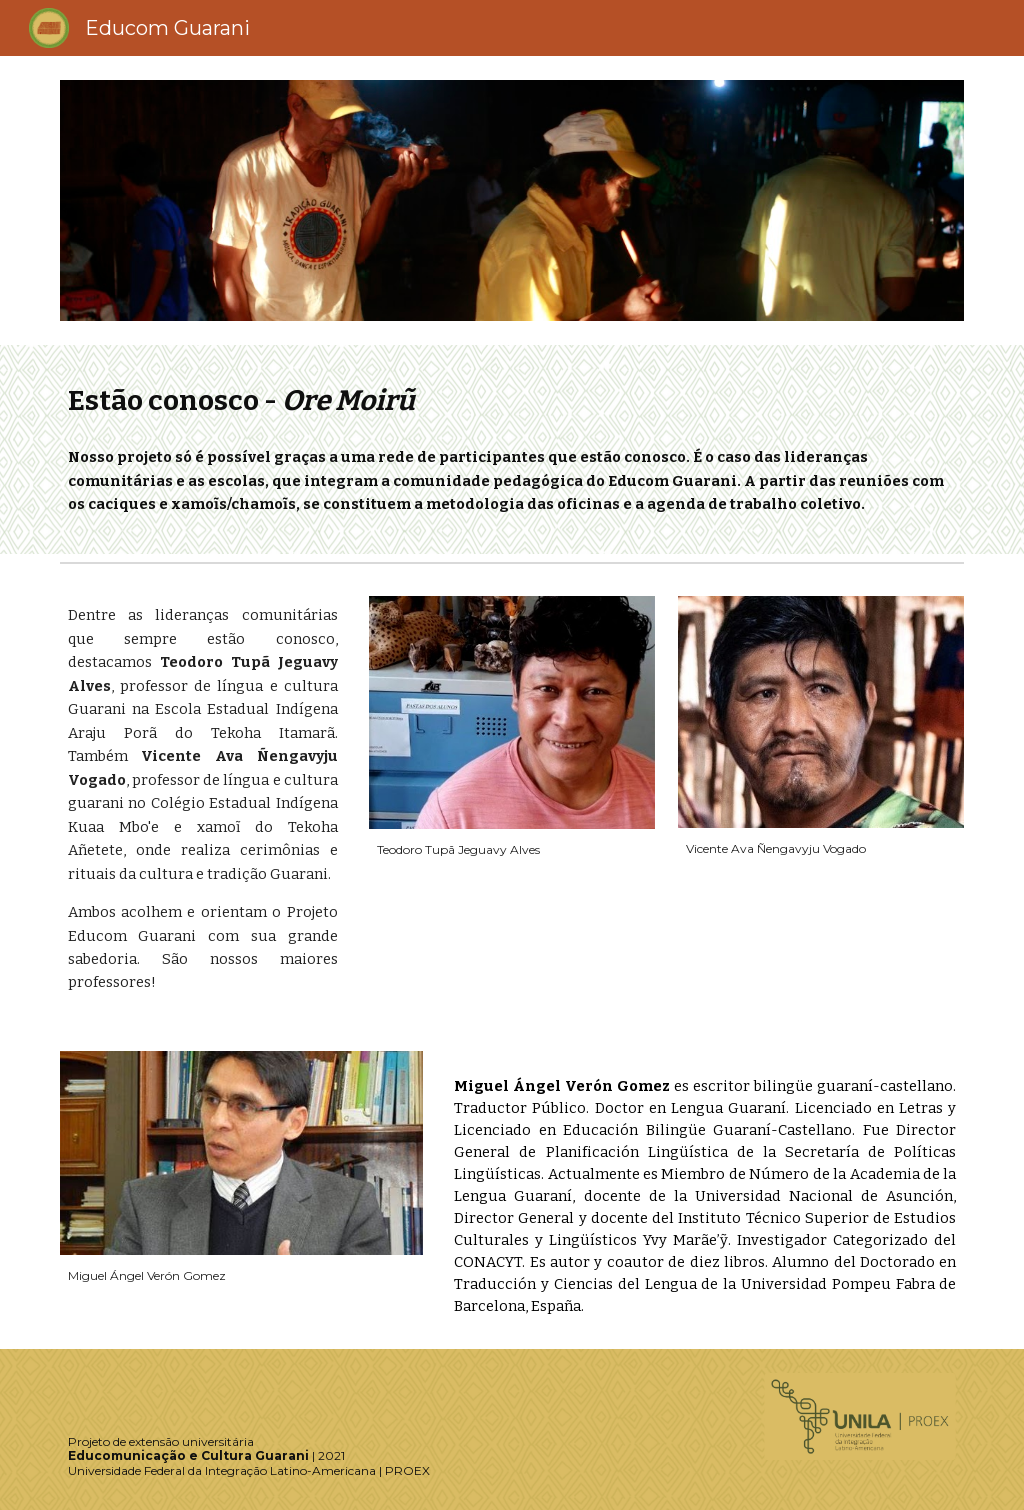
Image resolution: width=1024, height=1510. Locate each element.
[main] (512, 400)
